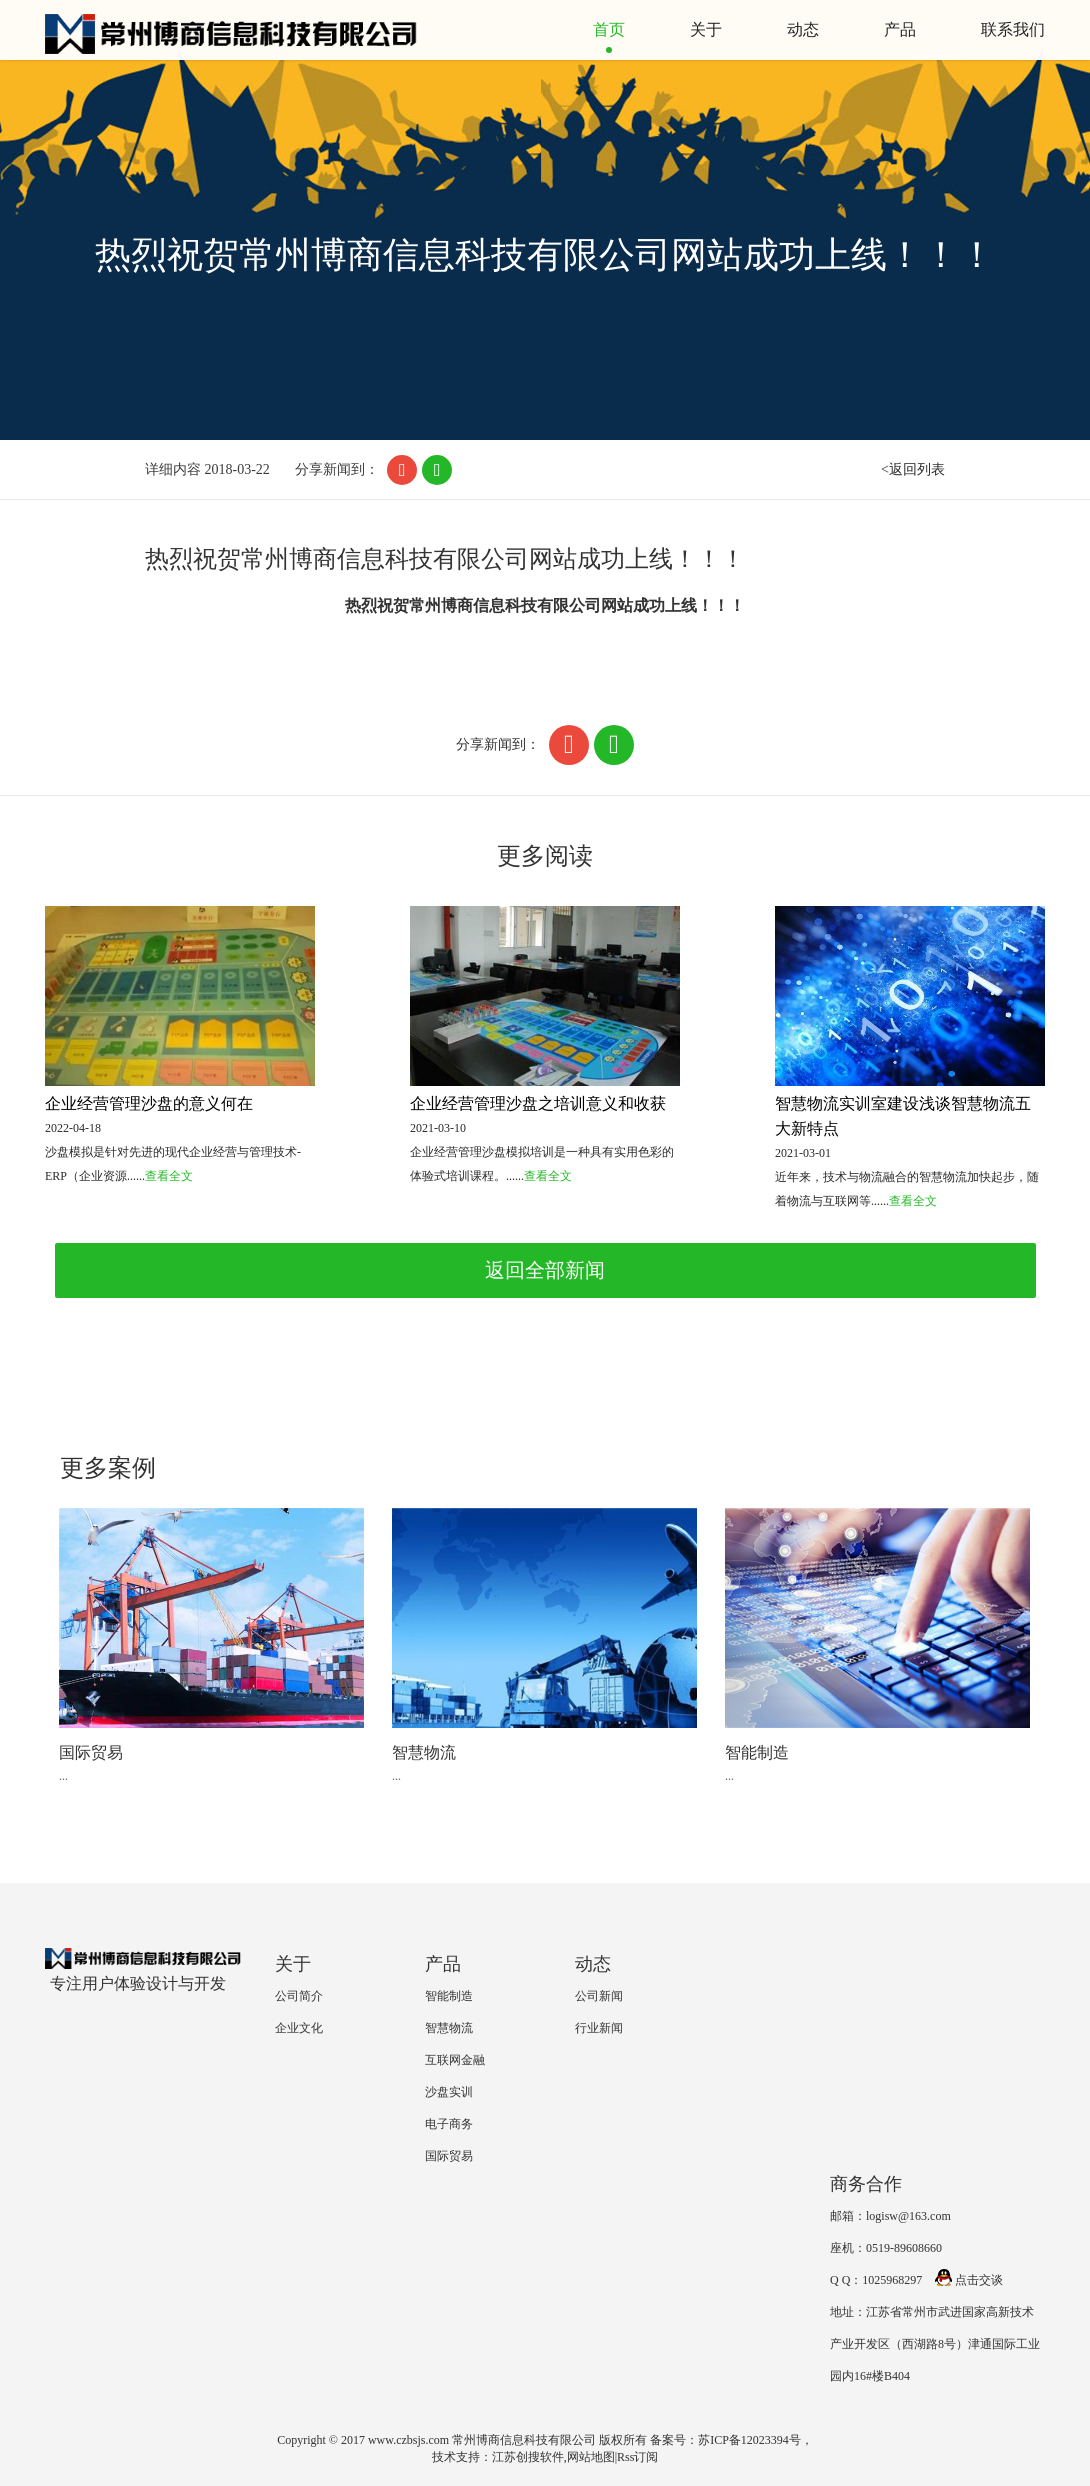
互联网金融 (455, 2060)
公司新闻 (599, 1996)
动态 (803, 29)
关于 (706, 29)
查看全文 (169, 1176)
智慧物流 (424, 1752)
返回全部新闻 (545, 1270)
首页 (609, 29)
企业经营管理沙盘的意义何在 (149, 1103)
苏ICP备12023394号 (749, 2440)
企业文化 (299, 2028)
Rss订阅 (637, 2457)
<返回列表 (913, 469)
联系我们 (1013, 29)
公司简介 (299, 1996)
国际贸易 (91, 1752)
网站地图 (591, 2457)
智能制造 (757, 1752)
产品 (900, 29)
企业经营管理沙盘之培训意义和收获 (538, 1103)
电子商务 (449, 2124)
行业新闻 (599, 2028)
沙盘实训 (449, 2092)
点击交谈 (969, 2280)
